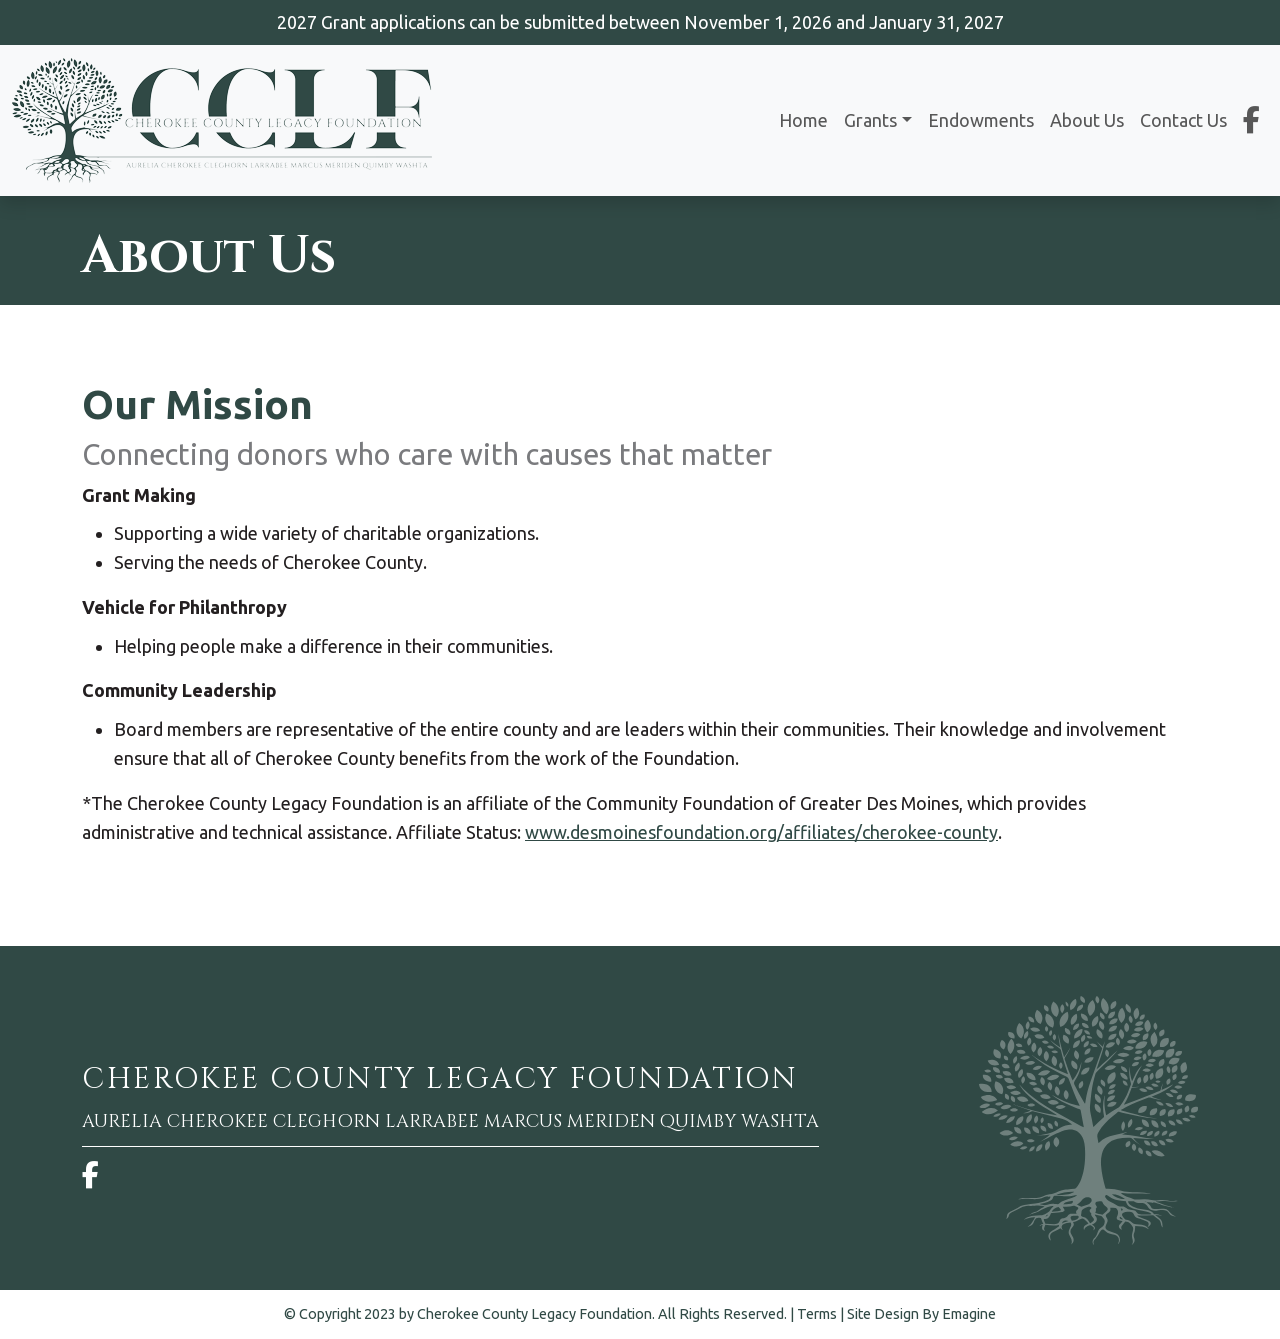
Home (803, 120)
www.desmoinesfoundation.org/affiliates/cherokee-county (761, 832)
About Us (1087, 120)
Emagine (969, 1314)
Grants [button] (870, 120)
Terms (817, 1314)
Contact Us (1183, 120)
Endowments (981, 120)
